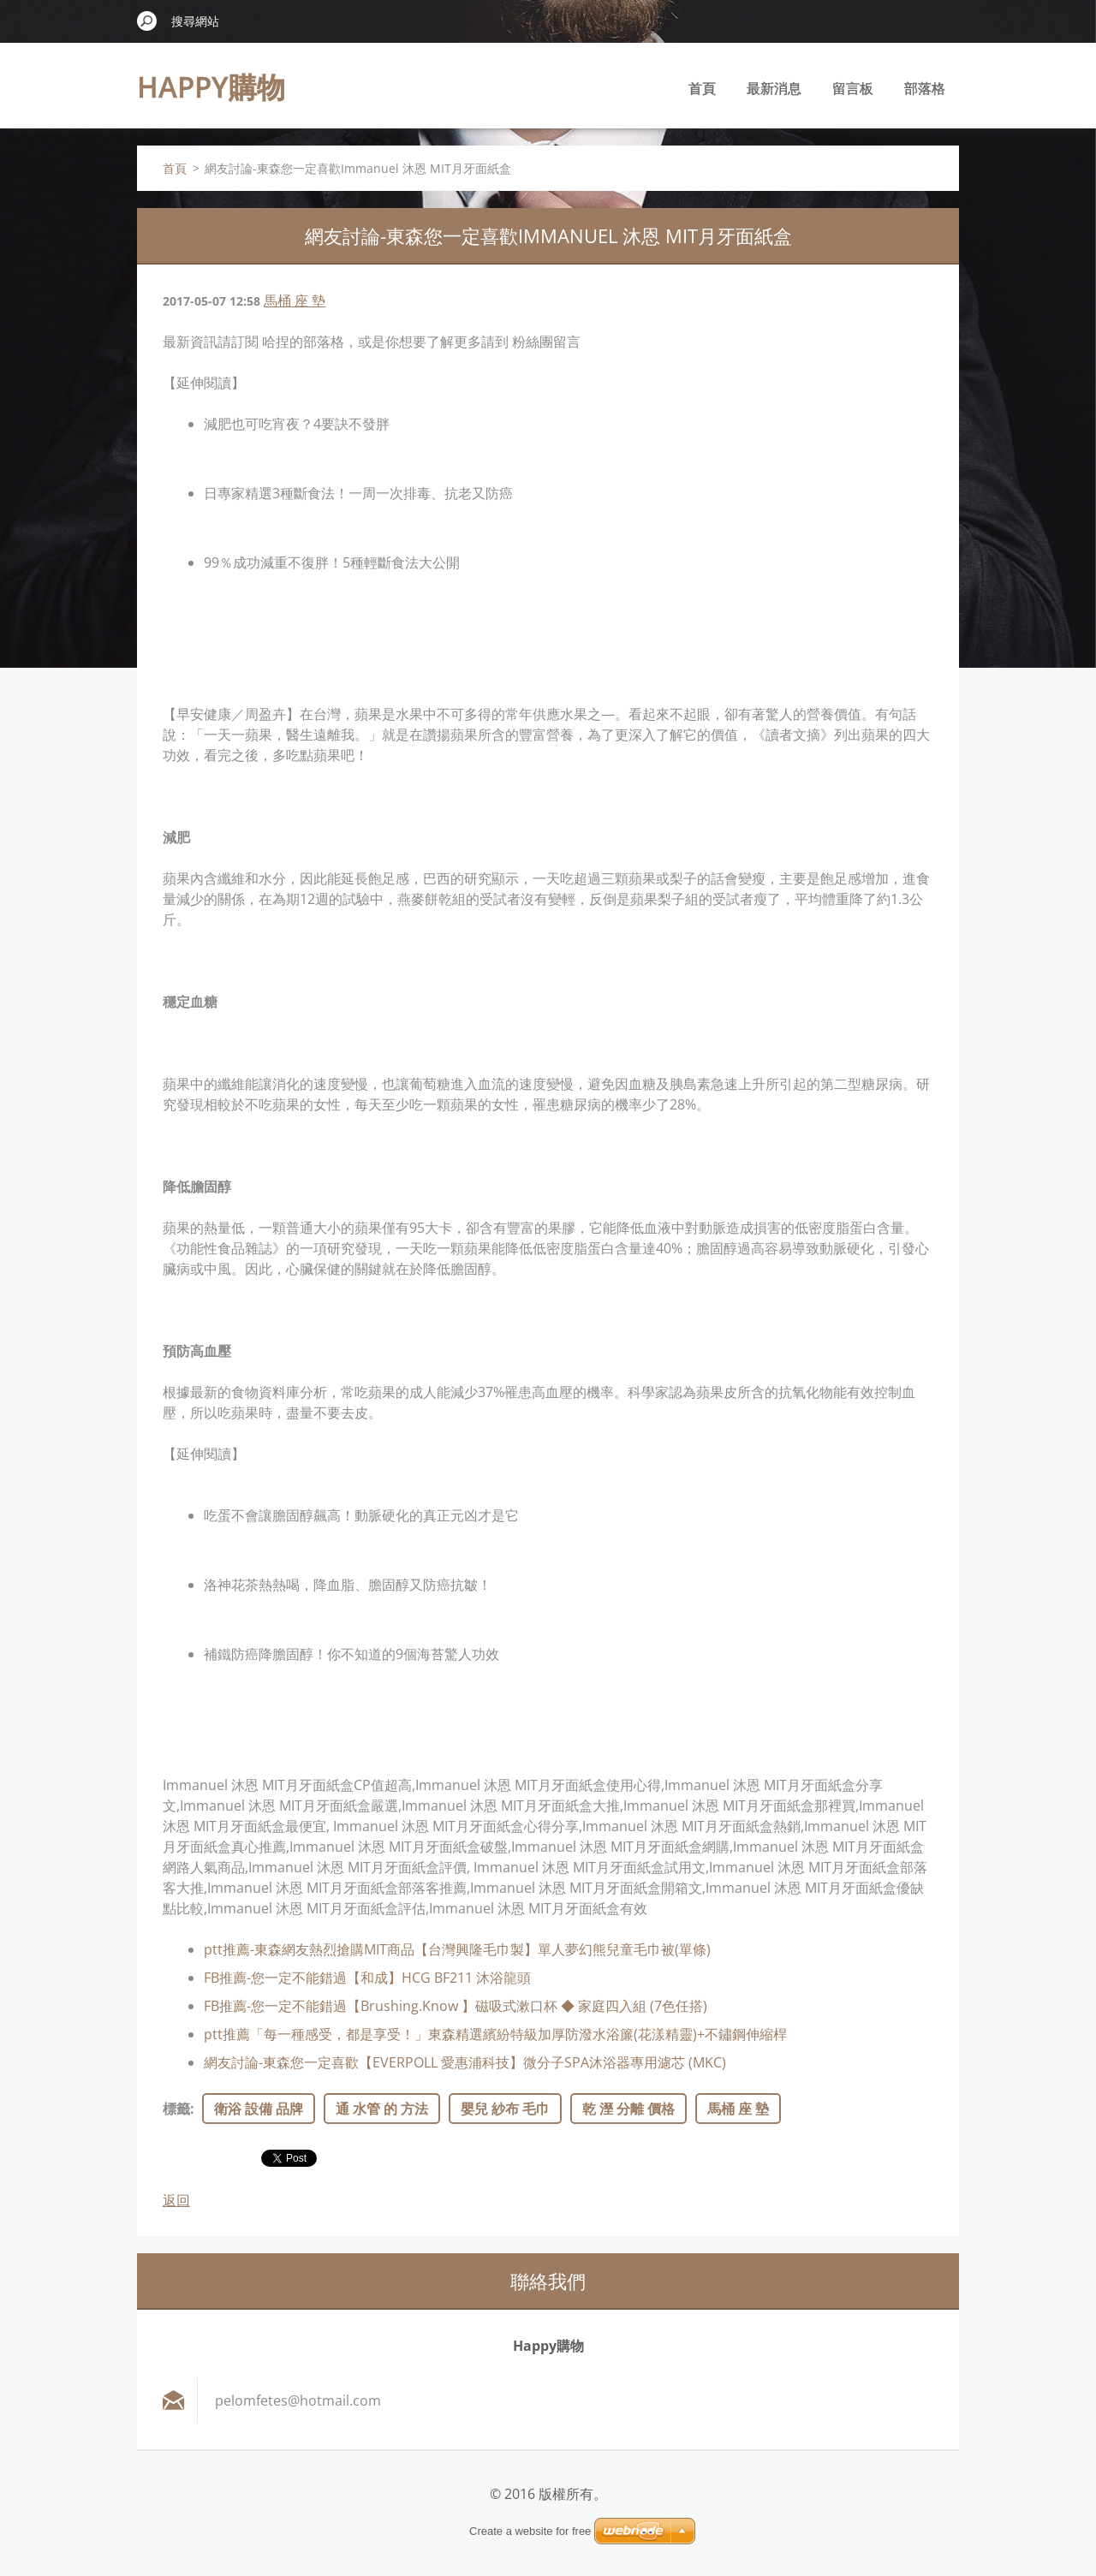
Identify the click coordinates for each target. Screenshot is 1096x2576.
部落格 (924, 88)
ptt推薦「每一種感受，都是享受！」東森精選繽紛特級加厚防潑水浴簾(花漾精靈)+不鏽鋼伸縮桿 (495, 2034)
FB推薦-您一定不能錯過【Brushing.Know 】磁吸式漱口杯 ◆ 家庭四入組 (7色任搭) (455, 2005)
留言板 (852, 88)
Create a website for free (530, 2531)
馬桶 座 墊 (294, 300)
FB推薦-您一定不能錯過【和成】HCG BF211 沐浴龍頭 (367, 1977)
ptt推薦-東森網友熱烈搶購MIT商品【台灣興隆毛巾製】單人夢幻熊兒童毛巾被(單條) (457, 1949)
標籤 (176, 2108)
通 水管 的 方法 (382, 2108)
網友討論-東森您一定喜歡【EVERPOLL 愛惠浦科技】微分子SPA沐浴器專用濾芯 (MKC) (465, 2062)
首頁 (702, 88)
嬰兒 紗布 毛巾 (505, 2108)
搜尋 (147, 20)
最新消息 (774, 88)
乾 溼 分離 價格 (628, 2108)
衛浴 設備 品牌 (258, 2108)
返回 (176, 2200)
